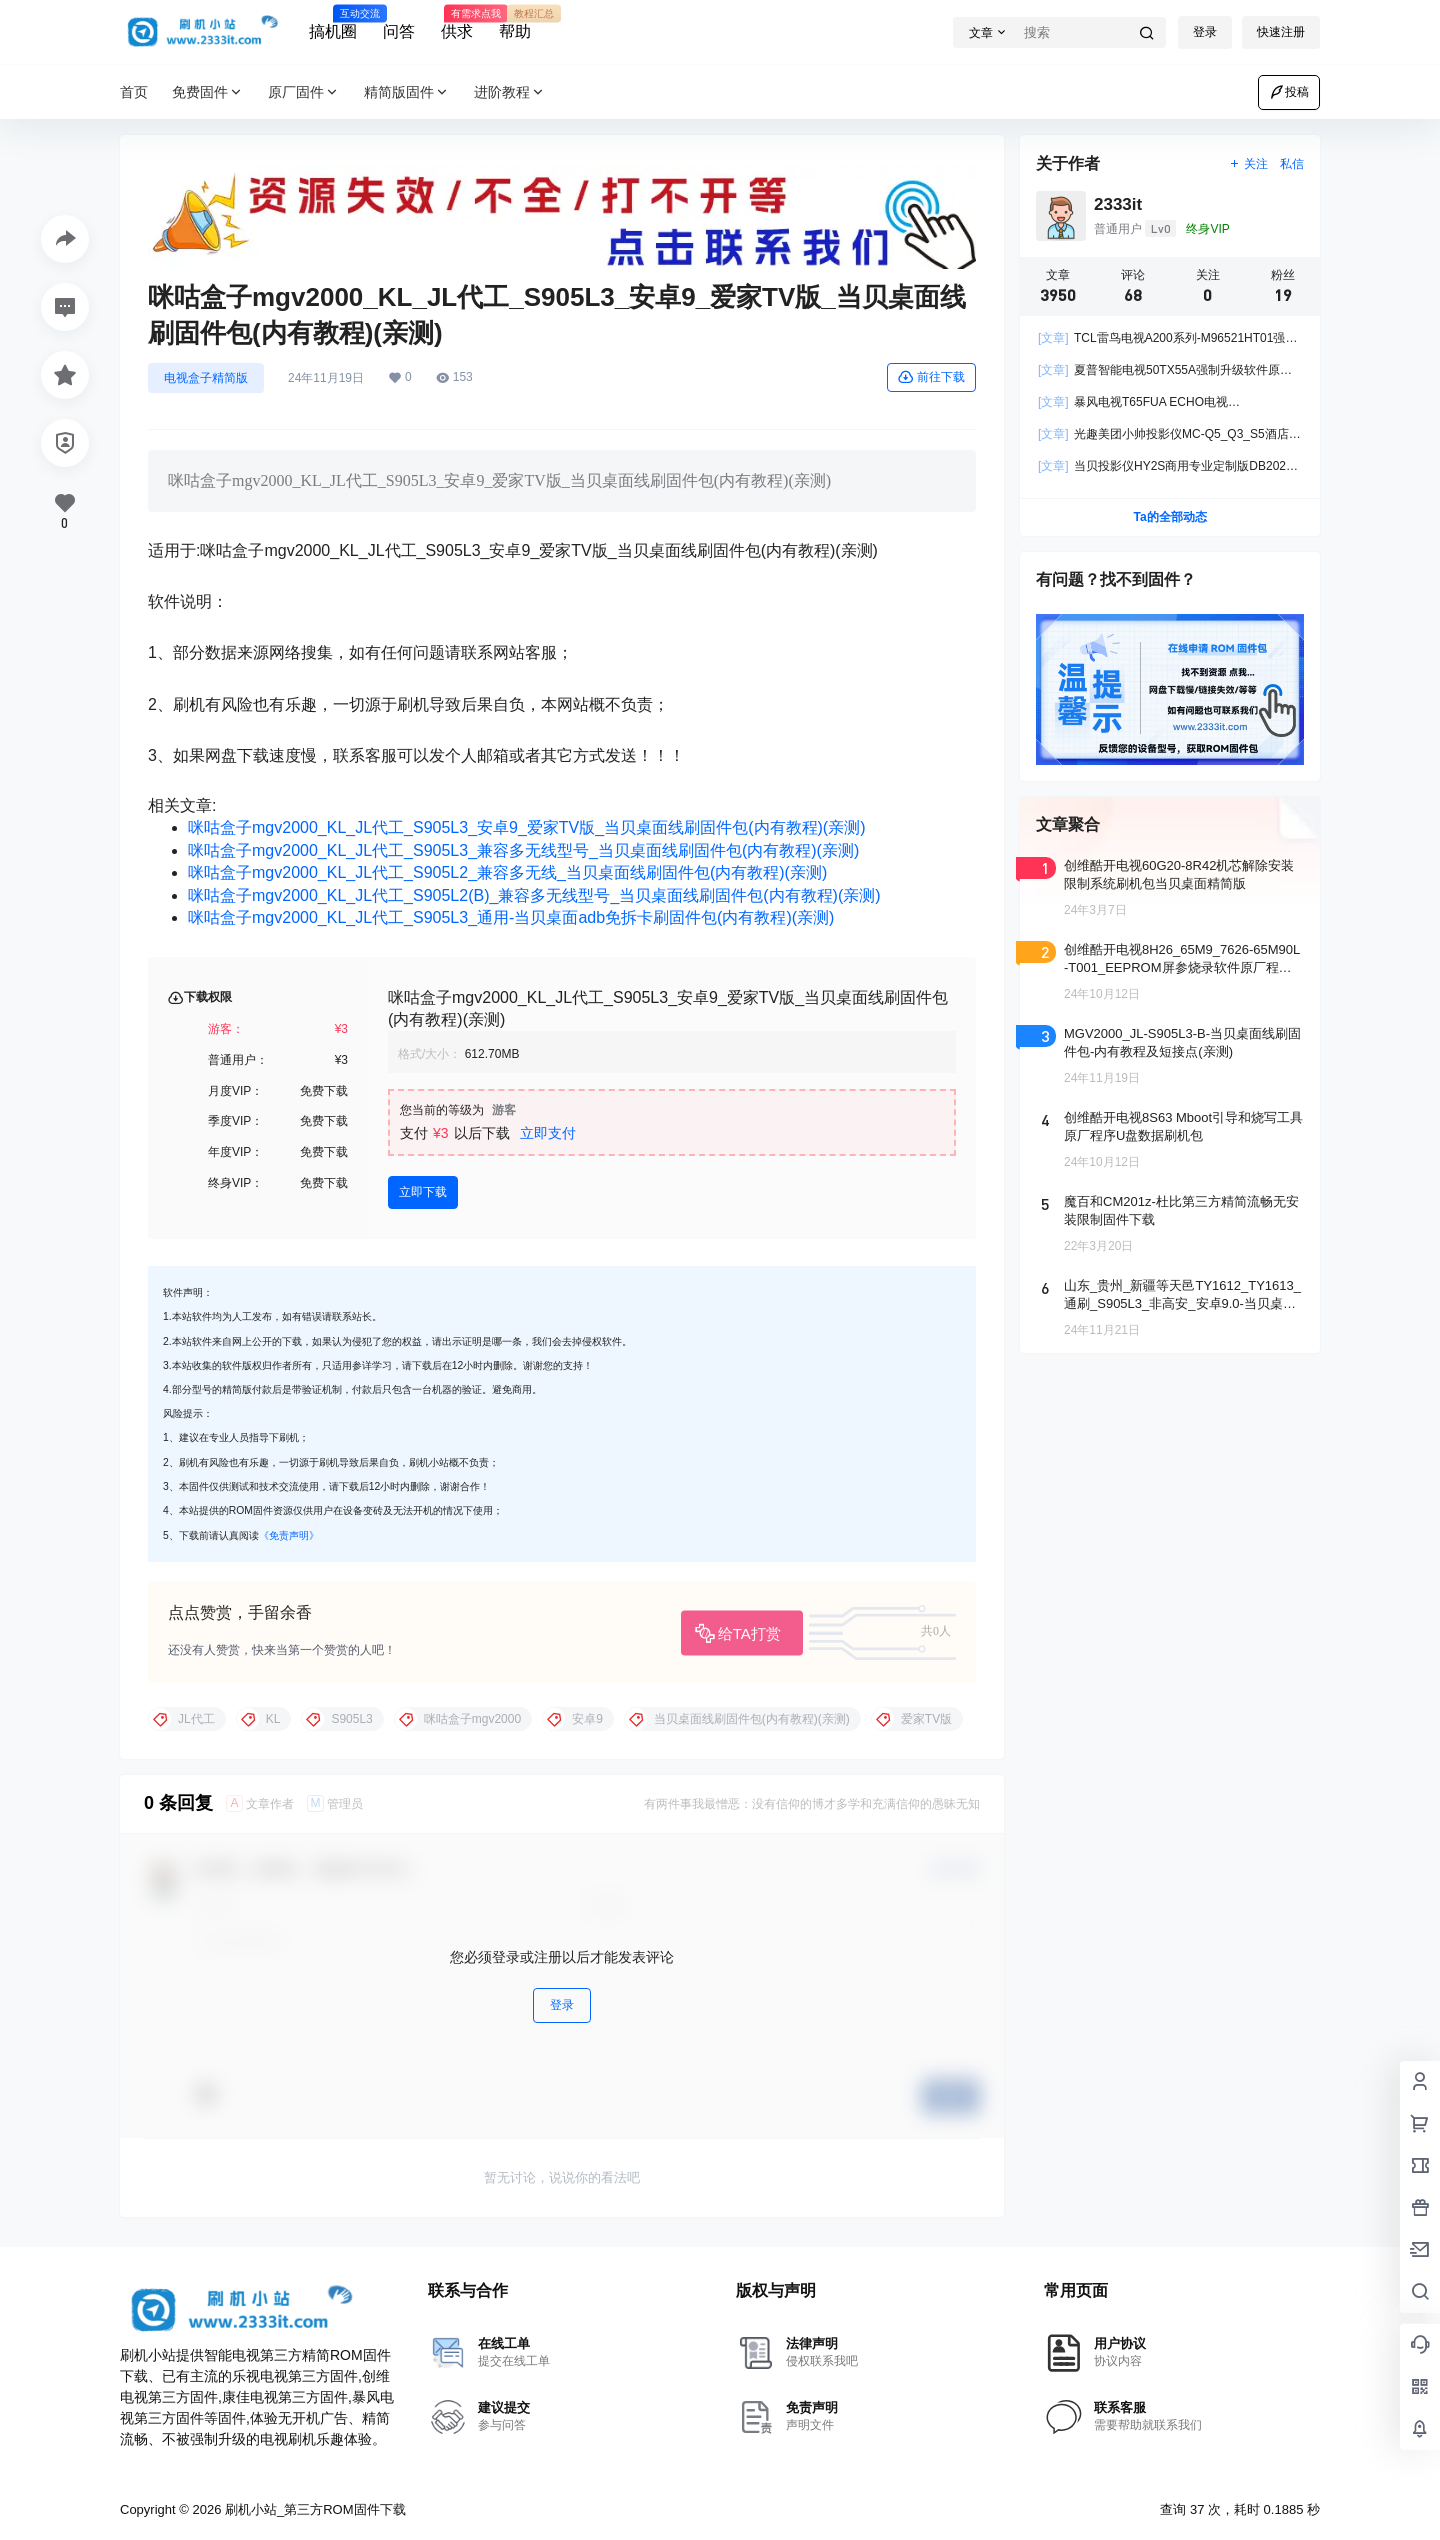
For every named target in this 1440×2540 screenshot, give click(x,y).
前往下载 (931, 377)
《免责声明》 (289, 1535)
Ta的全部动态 (1169, 517)
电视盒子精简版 (206, 378)
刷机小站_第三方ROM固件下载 (313, 2509)
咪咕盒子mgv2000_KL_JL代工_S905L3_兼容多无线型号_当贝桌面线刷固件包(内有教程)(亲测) (523, 850)
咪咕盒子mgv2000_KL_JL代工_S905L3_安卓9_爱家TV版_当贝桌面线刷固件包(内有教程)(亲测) (527, 827)
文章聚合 (1068, 824)
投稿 (1289, 92)
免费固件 (208, 92)
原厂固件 (304, 92)
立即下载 (423, 1192)
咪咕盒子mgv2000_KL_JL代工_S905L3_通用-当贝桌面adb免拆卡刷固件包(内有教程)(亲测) (511, 917)
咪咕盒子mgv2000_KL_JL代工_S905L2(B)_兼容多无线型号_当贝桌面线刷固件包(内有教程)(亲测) (534, 895)
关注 (1248, 164)
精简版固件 (407, 92)
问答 (399, 31)
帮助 (515, 23)
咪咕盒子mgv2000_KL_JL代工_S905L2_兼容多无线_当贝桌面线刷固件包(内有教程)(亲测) (507, 872)
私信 (1292, 164)
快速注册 (1281, 32)
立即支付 (548, 1133)
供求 (457, 23)
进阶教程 (510, 92)
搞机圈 (333, 23)
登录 (1205, 32)
